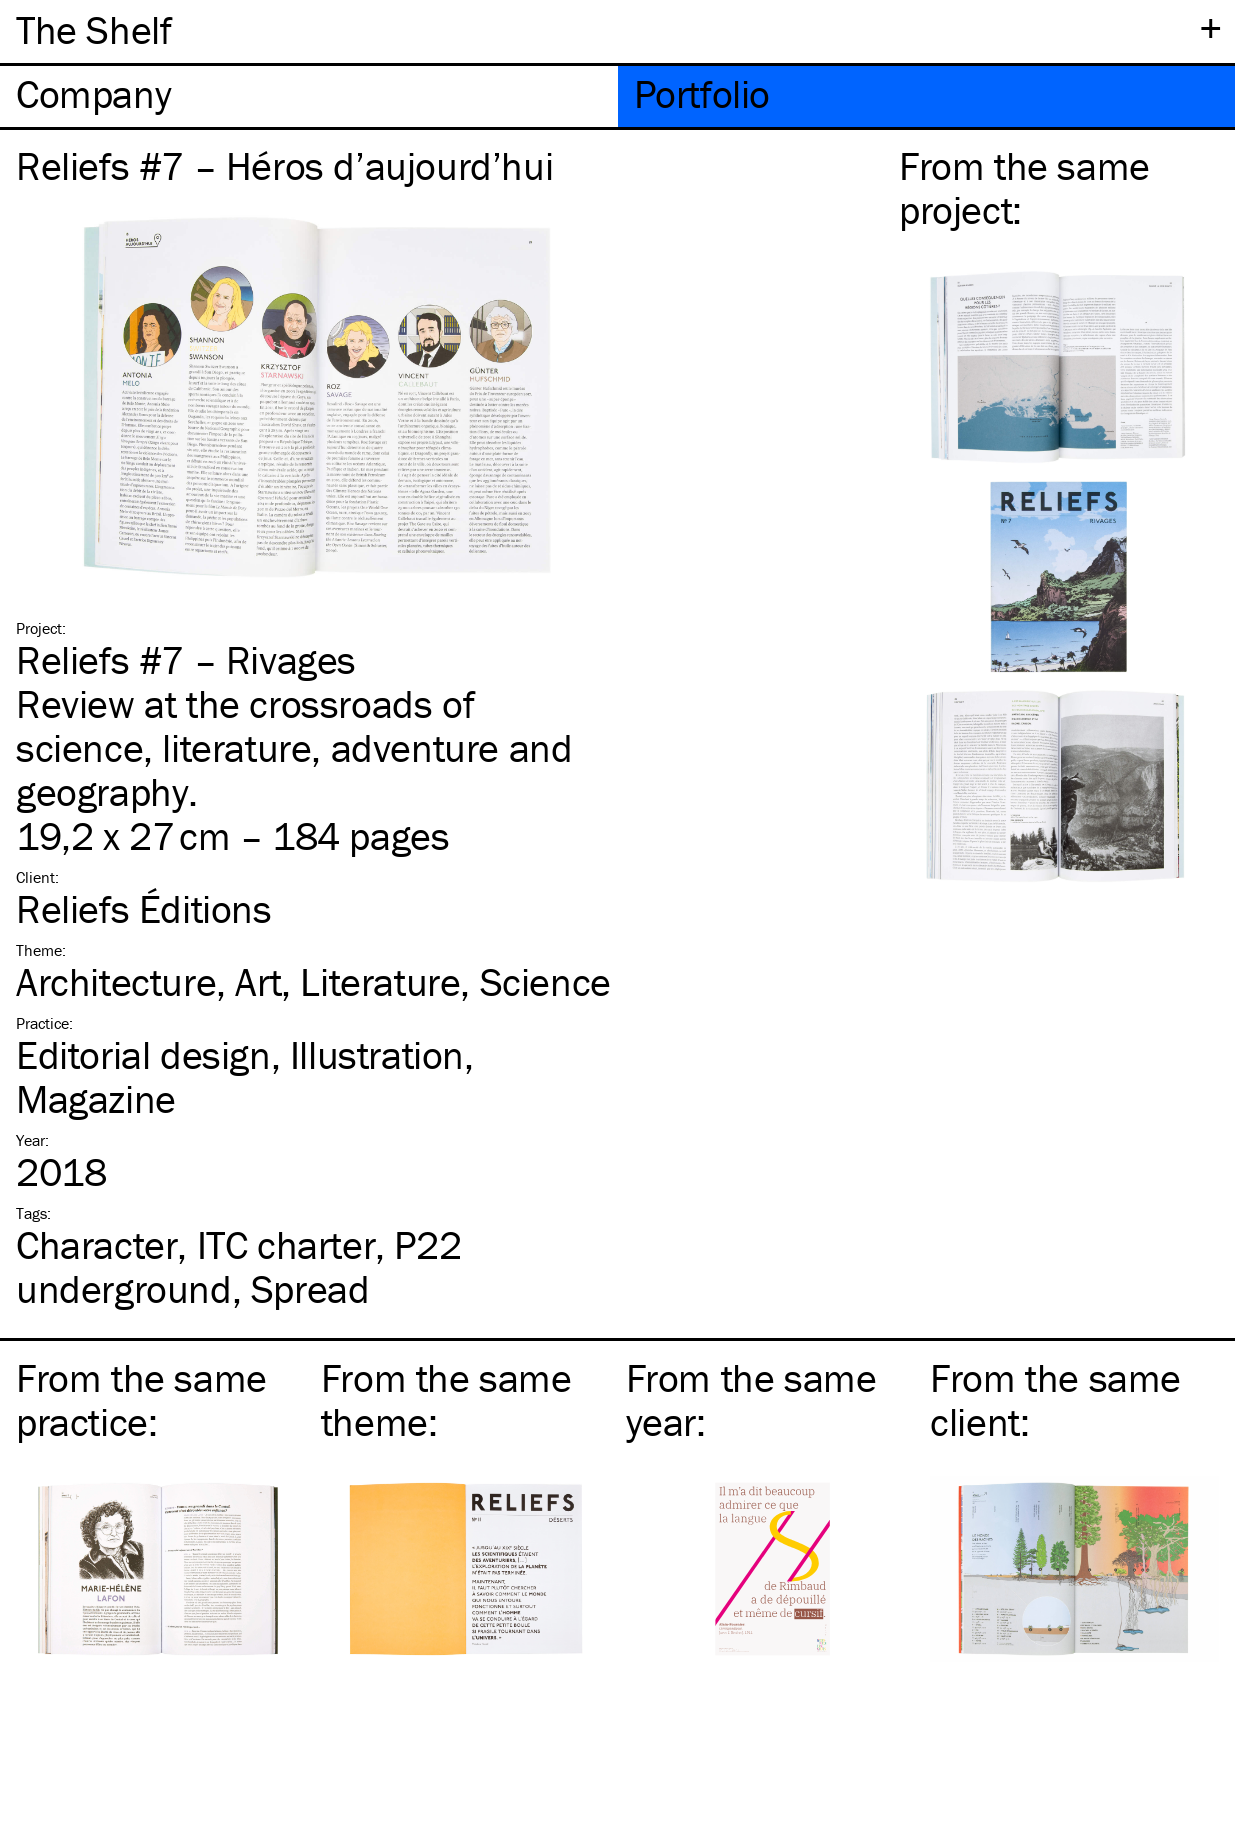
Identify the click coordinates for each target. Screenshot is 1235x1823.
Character (96, 1244)
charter (286, 1244)
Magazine (96, 1098)
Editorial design (143, 1054)
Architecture (116, 981)
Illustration (377, 1054)
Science (545, 981)
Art (258, 981)
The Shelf (93, 29)
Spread (310, 1288)
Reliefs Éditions (144, 908)
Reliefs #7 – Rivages (186, 659)
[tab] (309, 96)
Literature (380, 981)
